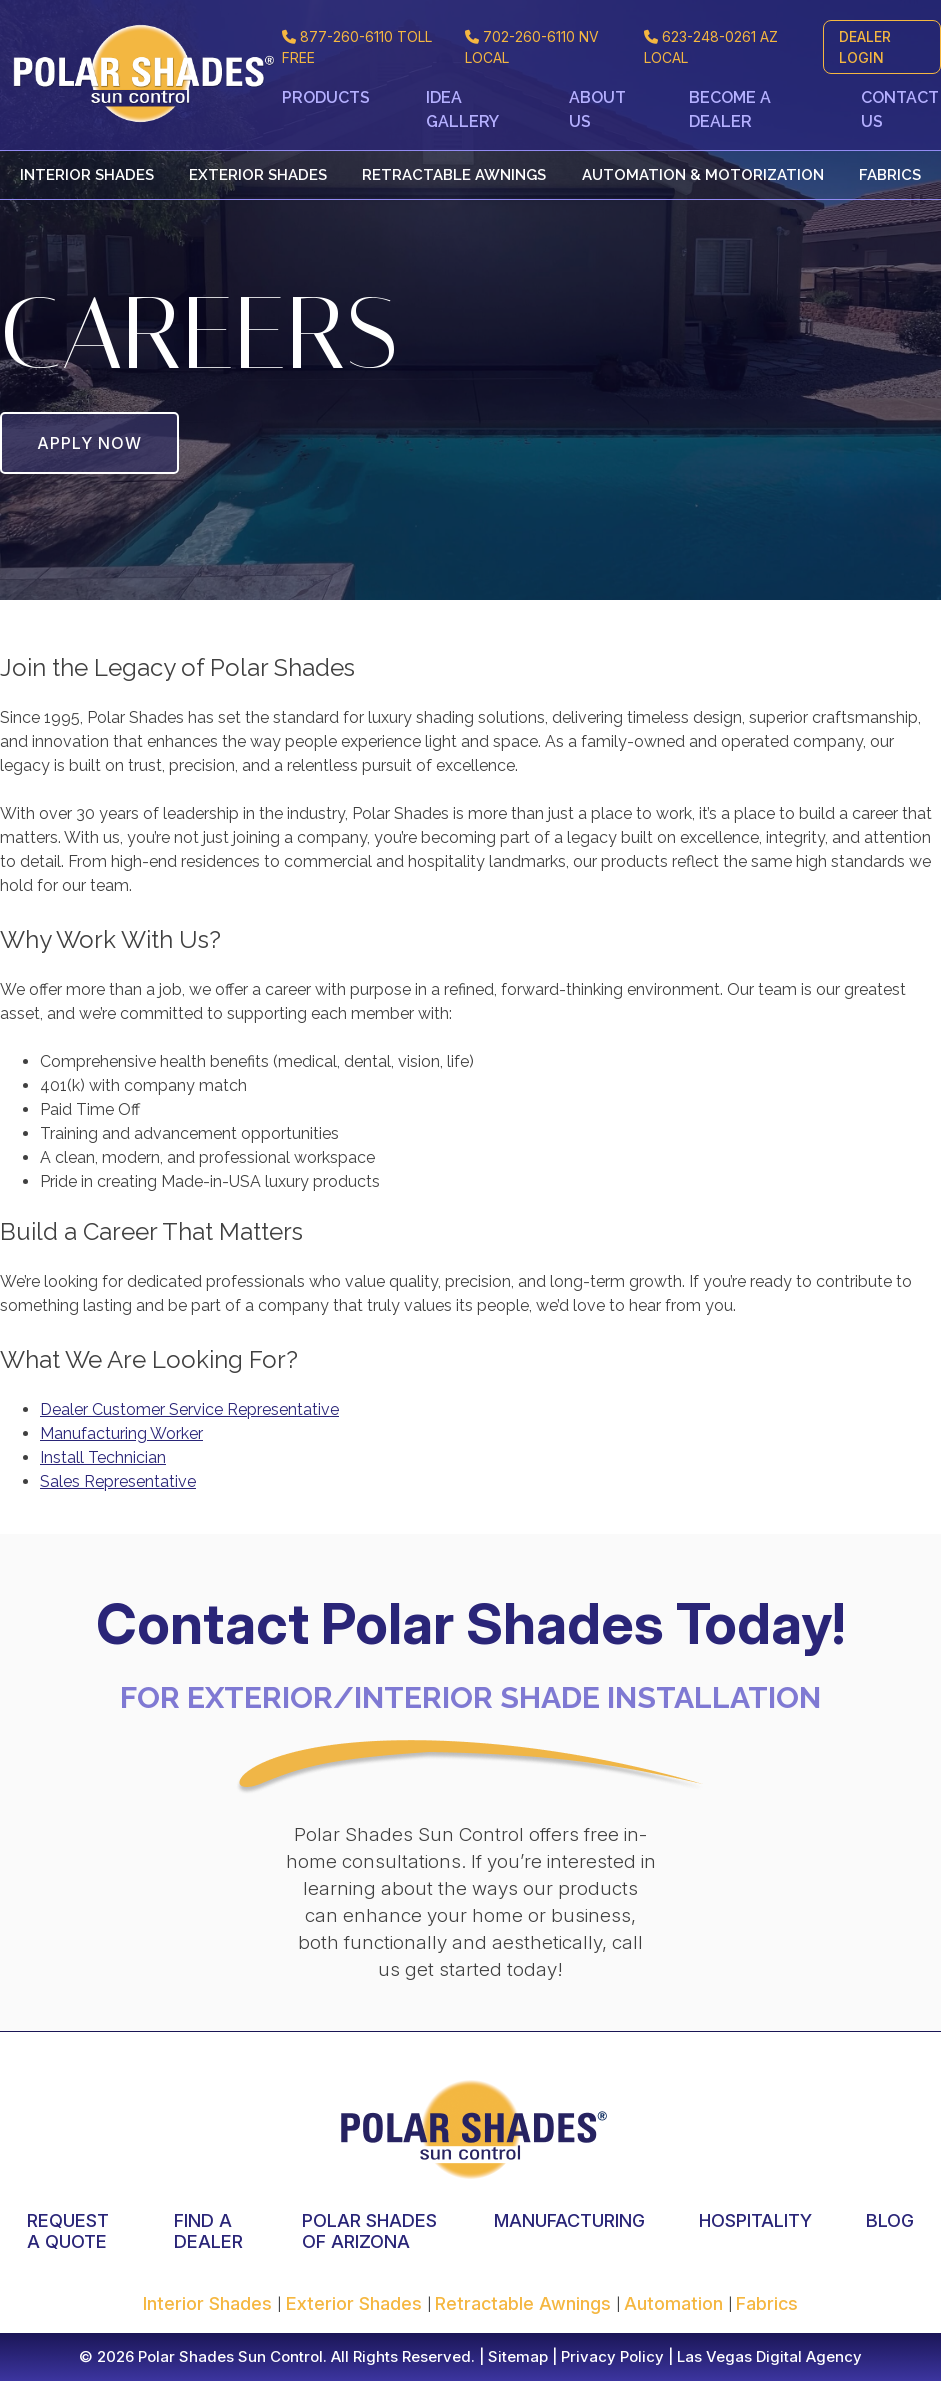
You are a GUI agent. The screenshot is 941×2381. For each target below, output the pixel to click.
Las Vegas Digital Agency (769, 2356)
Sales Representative (118, 1481)
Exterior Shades (258, 175)
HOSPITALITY (755, 2220)
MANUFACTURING (569, 2220)
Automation (676, 2303)
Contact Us (900, 109)
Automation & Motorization (703, 175)
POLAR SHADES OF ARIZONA (369, 2231)
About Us (597, 109)
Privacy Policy (610, 2356)
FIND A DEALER (208, 2231)
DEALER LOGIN (865, 47)
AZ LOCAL (711, 47)
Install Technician (103, 1457)
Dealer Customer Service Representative (189, 1409)
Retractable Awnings (454, 175)
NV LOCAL (532, 47)
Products (326, 97)
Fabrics (890, 175)
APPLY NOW (89, 443)
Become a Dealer (730, 109)
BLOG (890, 2220)
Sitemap (516, 2356)
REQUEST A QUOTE (68, 2231)
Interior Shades (87, 175)
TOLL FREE (357, 47)
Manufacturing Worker (121, 1433)
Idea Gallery (462, 109)
